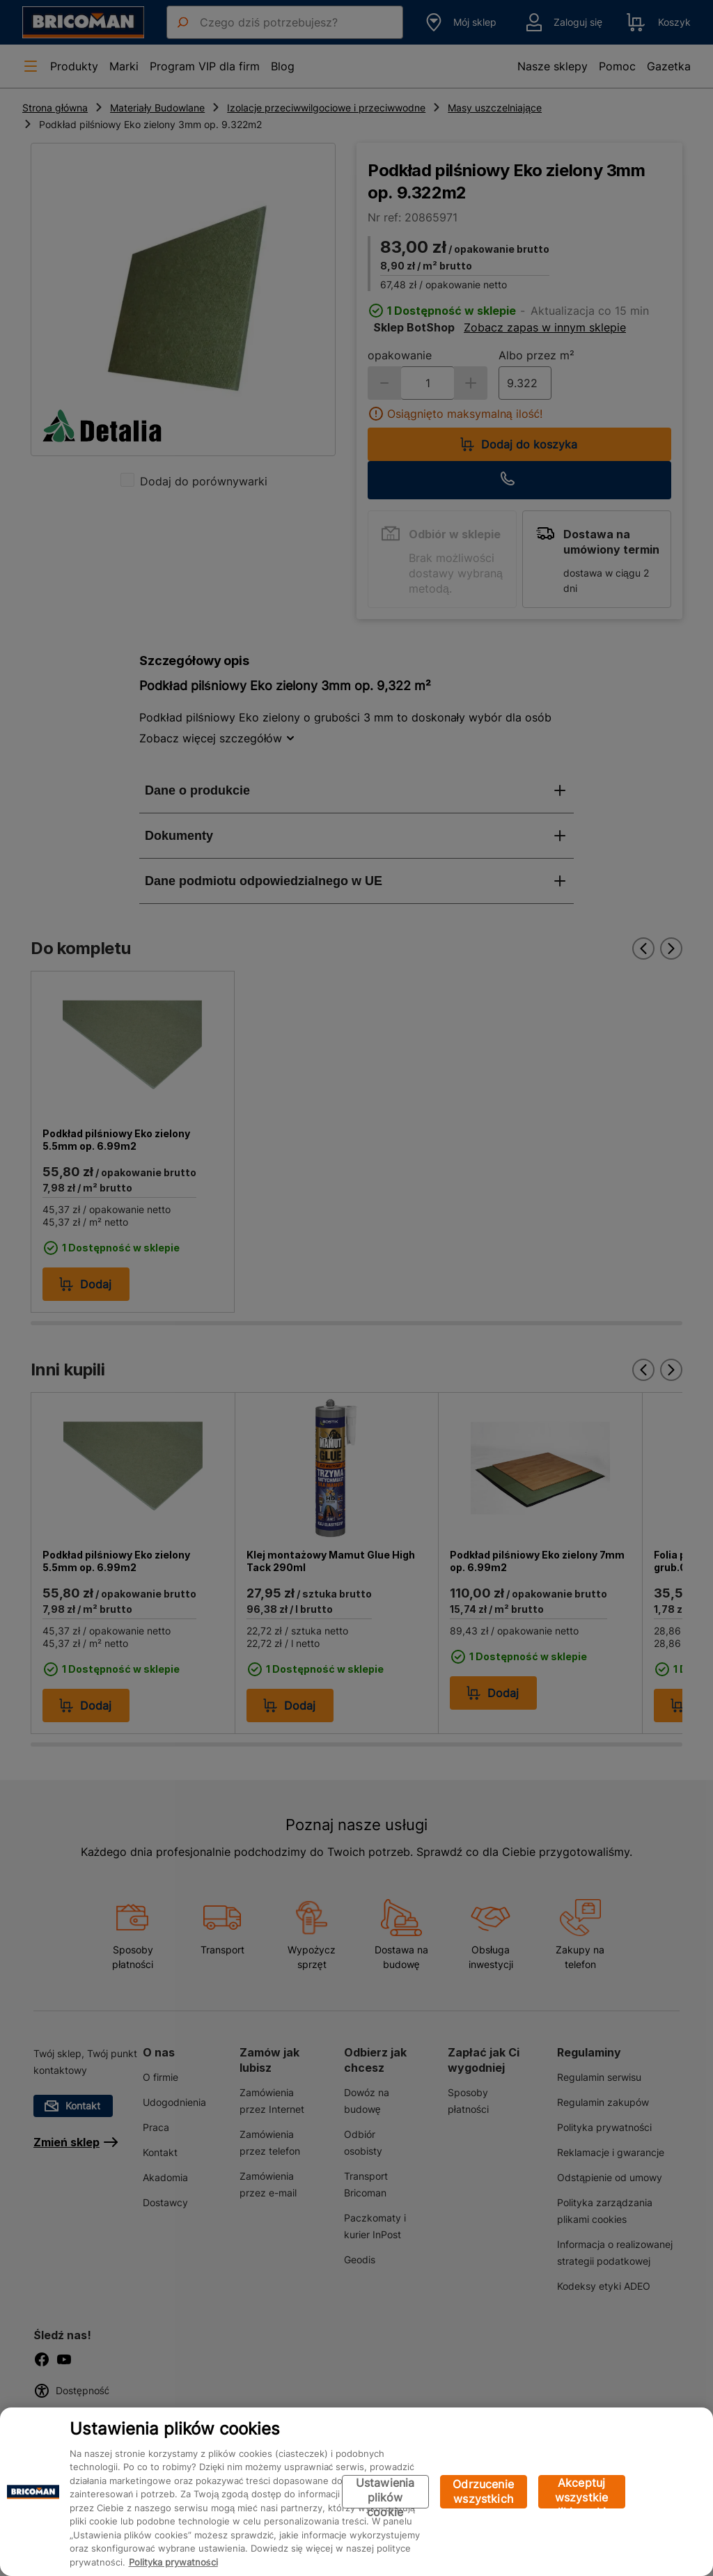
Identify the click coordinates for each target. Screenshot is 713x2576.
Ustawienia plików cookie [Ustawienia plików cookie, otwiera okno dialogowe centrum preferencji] (385, 2492)
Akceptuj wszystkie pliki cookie (582, 2492)
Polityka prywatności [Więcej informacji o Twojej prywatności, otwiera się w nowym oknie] (173, 2562)
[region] (356, 2491)
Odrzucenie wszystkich (483, 2491)
